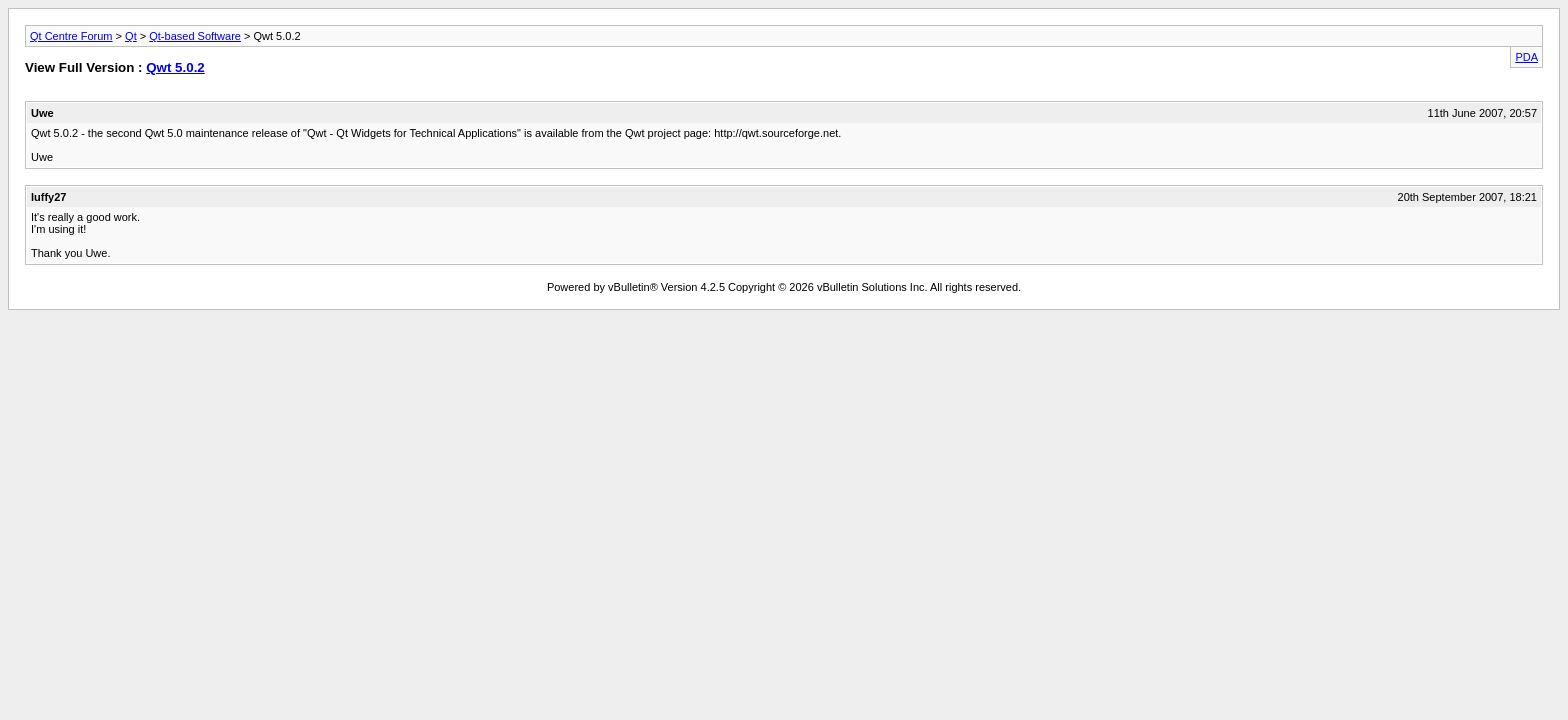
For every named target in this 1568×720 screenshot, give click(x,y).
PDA (1526, 57)
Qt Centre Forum (71, 36)
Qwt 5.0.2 (175, 67)
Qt (131, 36)
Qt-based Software (195, 36)
